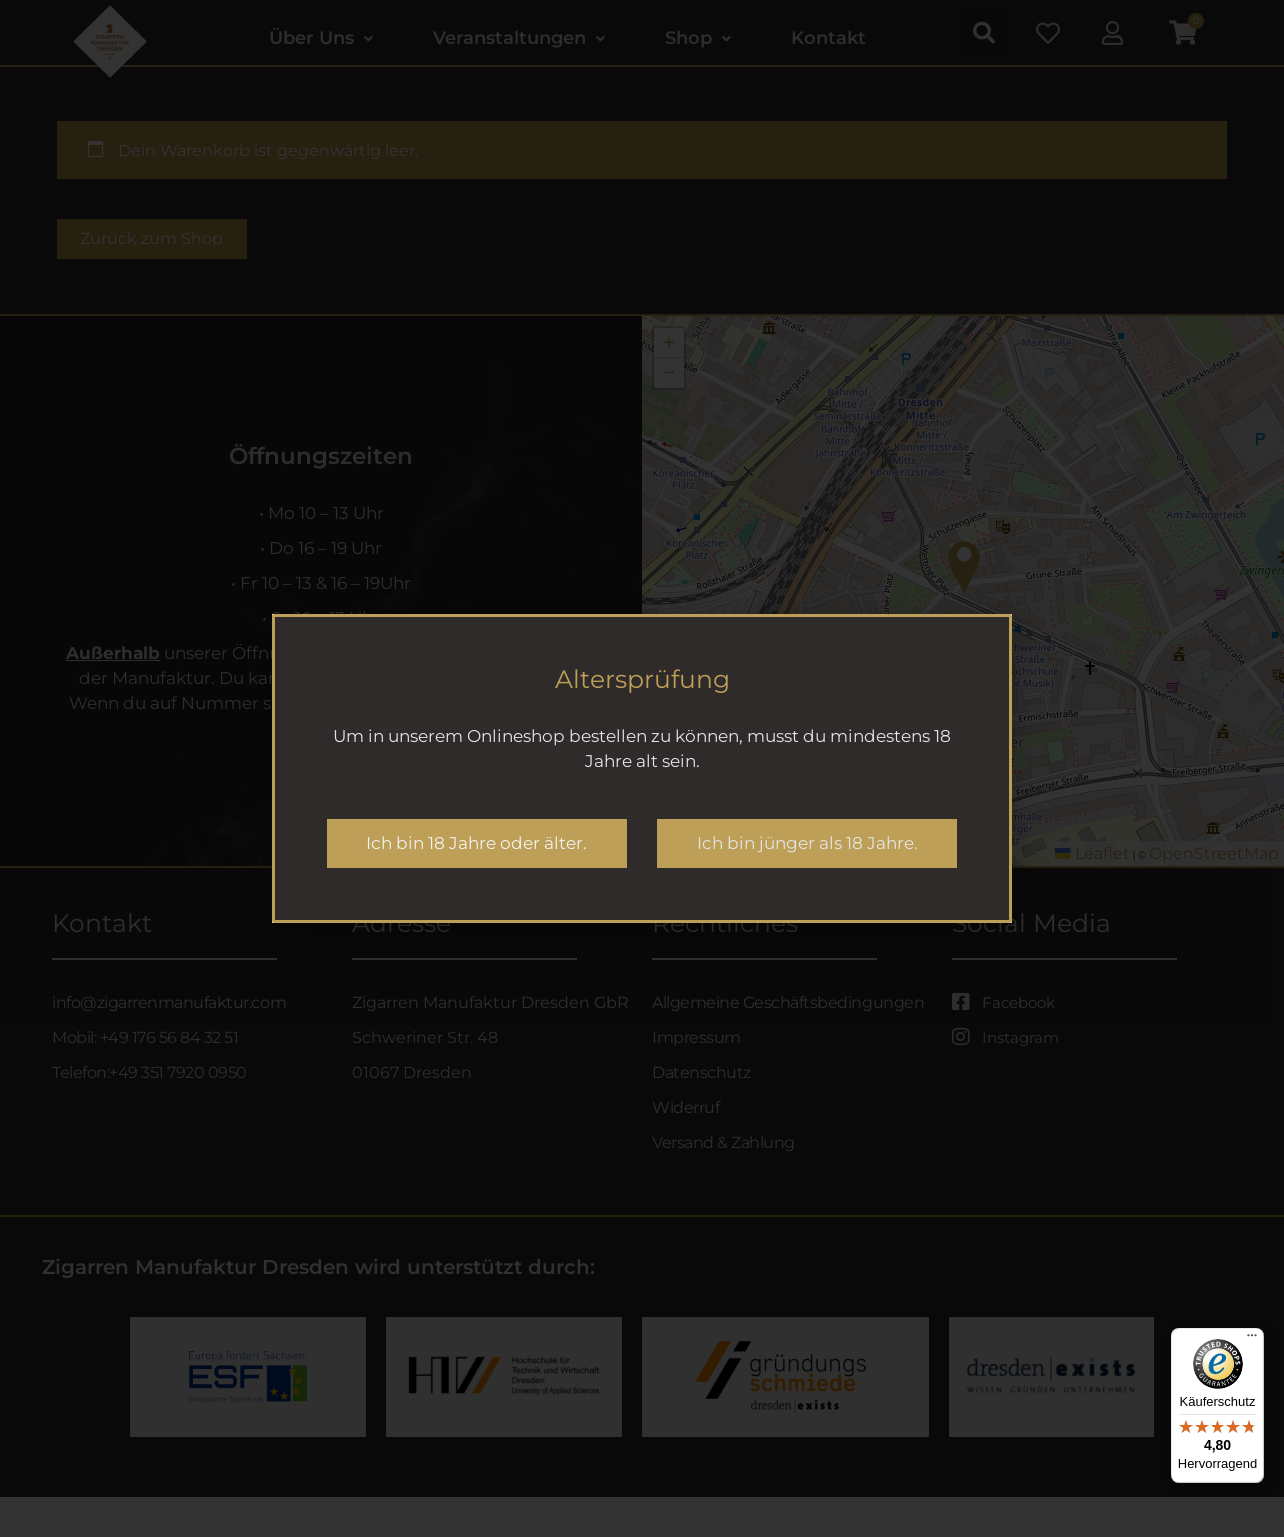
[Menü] (1252, 1340)
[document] (642, 768)
